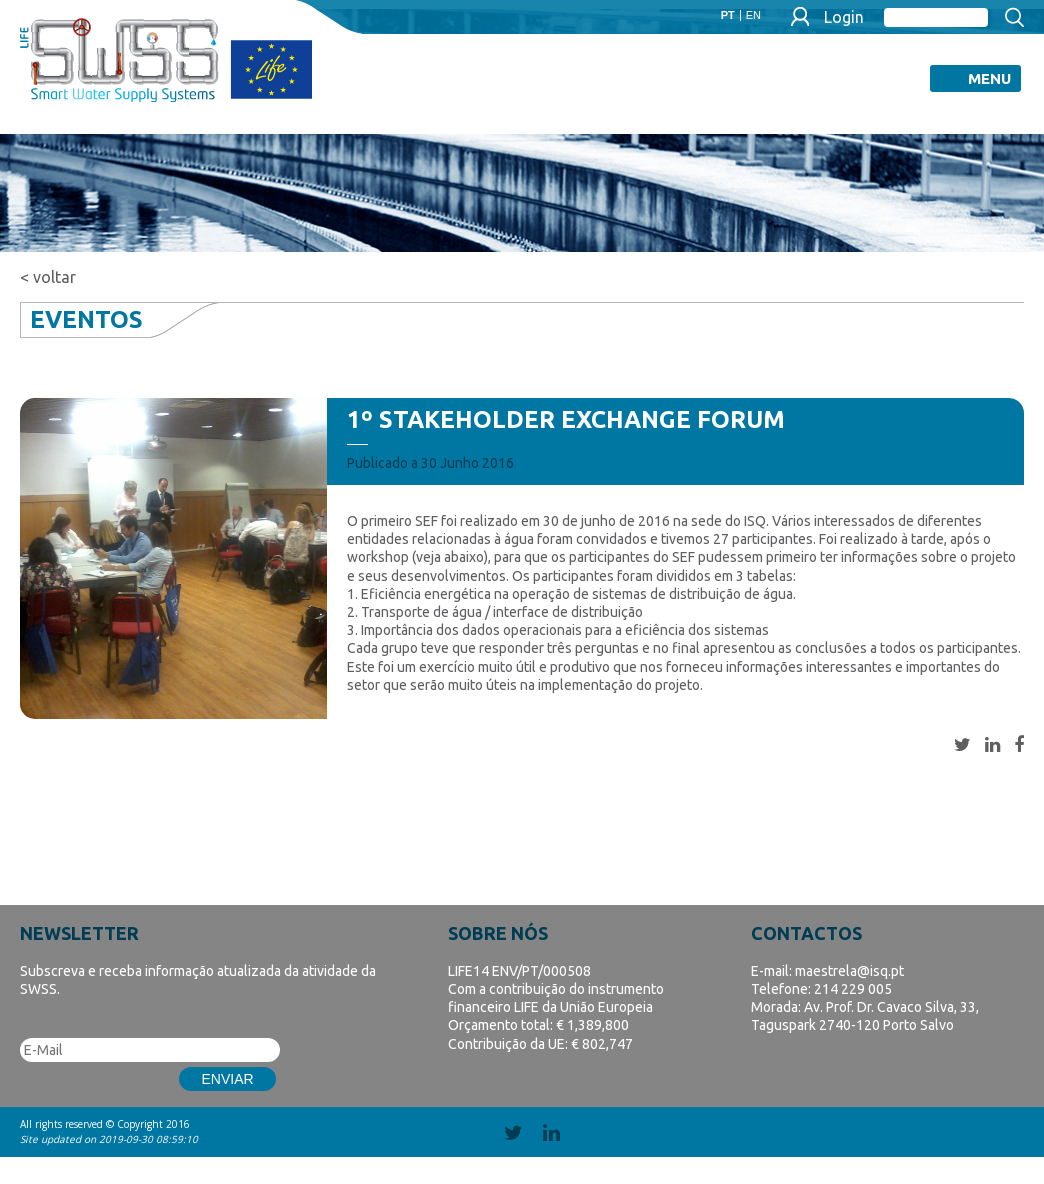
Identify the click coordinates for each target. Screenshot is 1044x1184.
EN (753, 15)
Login (844, 17)
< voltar (48, 277)
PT (728, 15)
